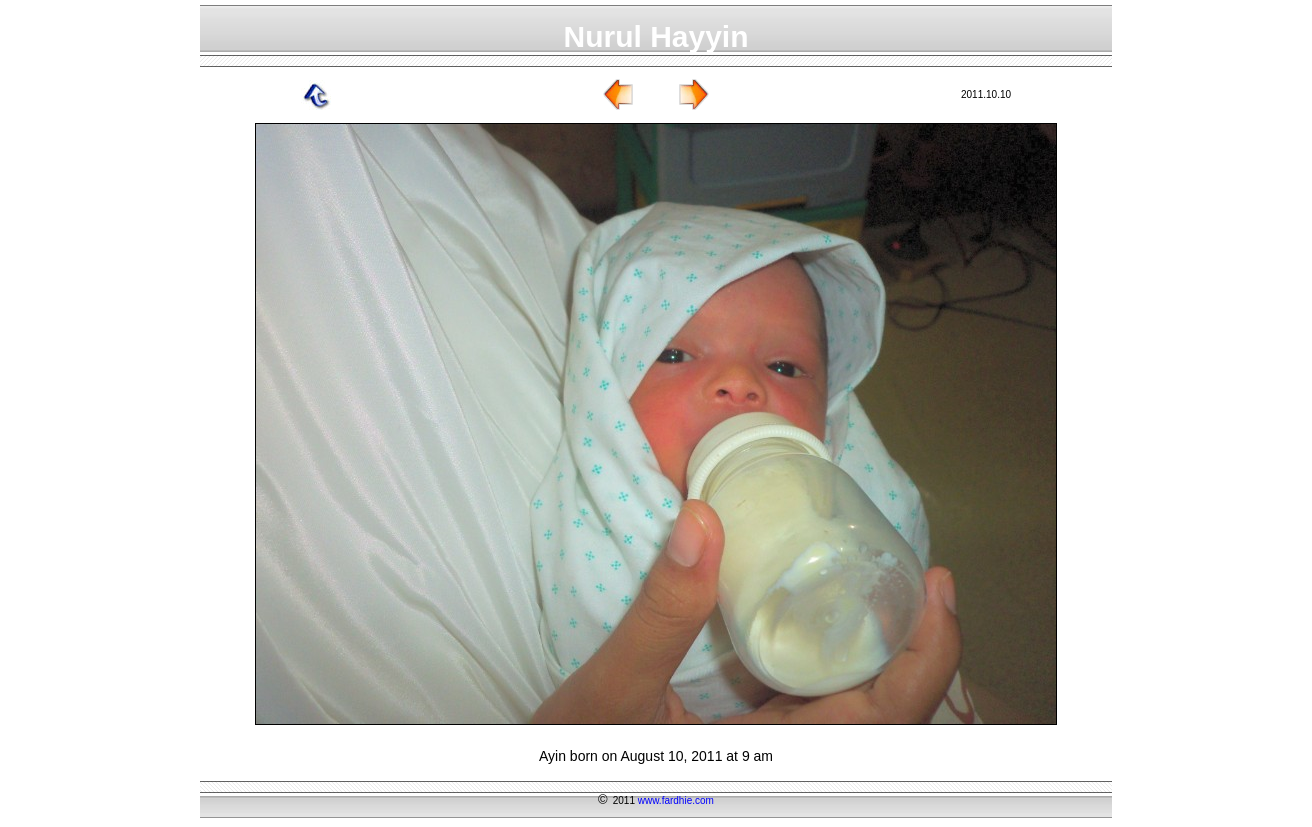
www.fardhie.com (676, 800)
